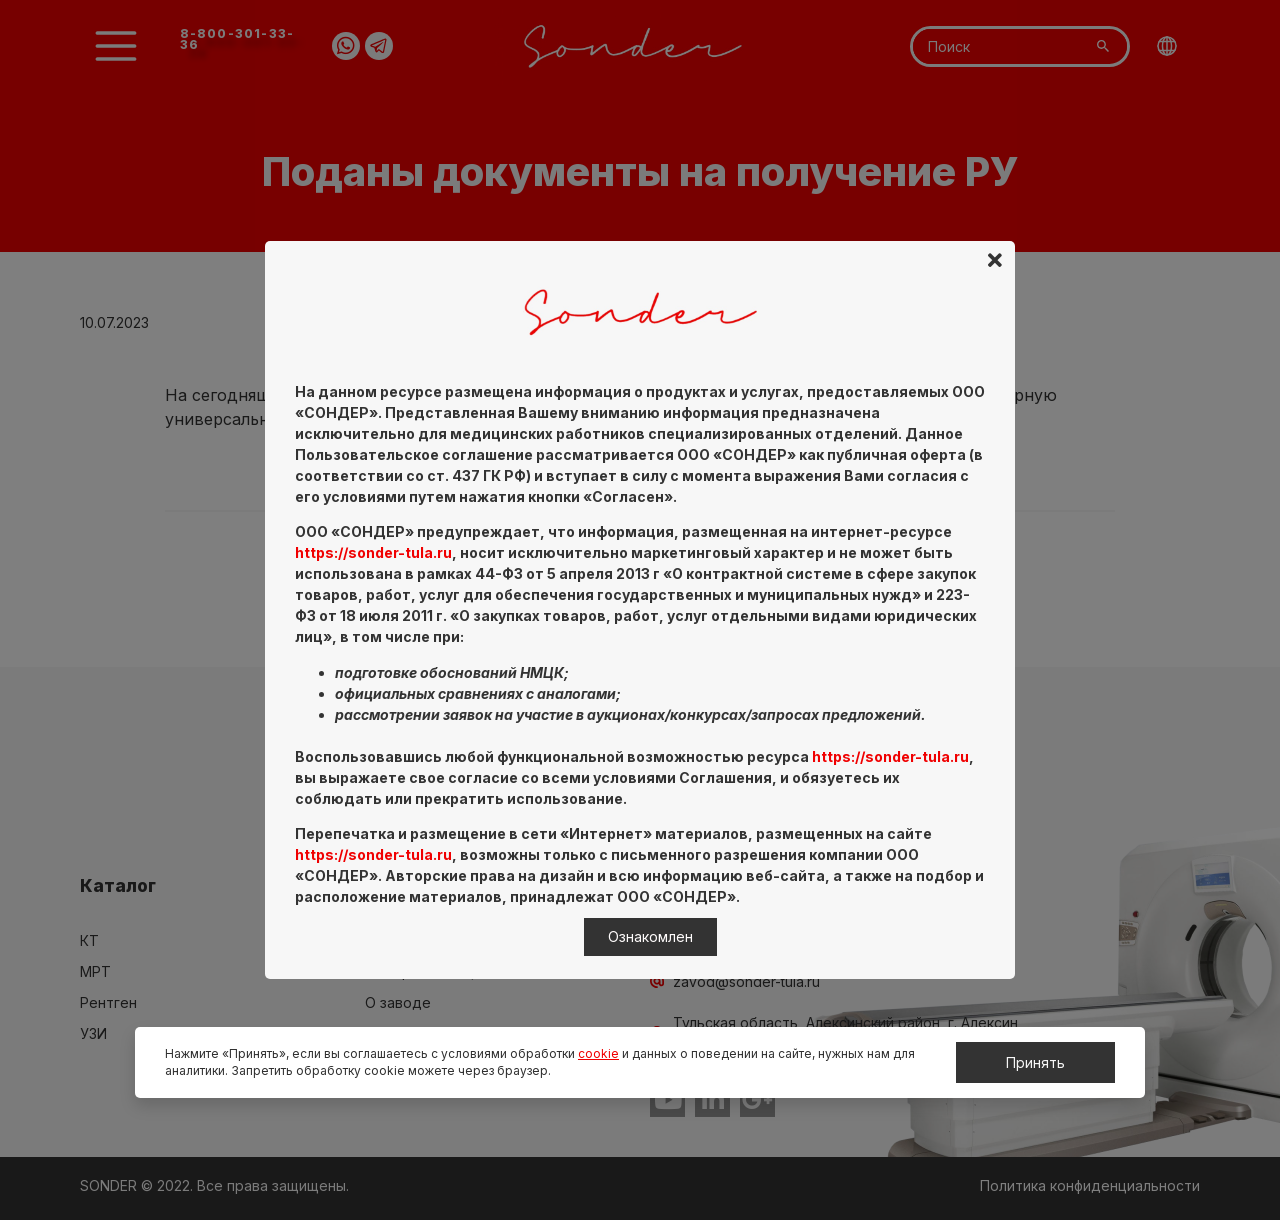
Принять (1035, 1062)
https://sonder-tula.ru (373, 552)
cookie (598, 1053)
